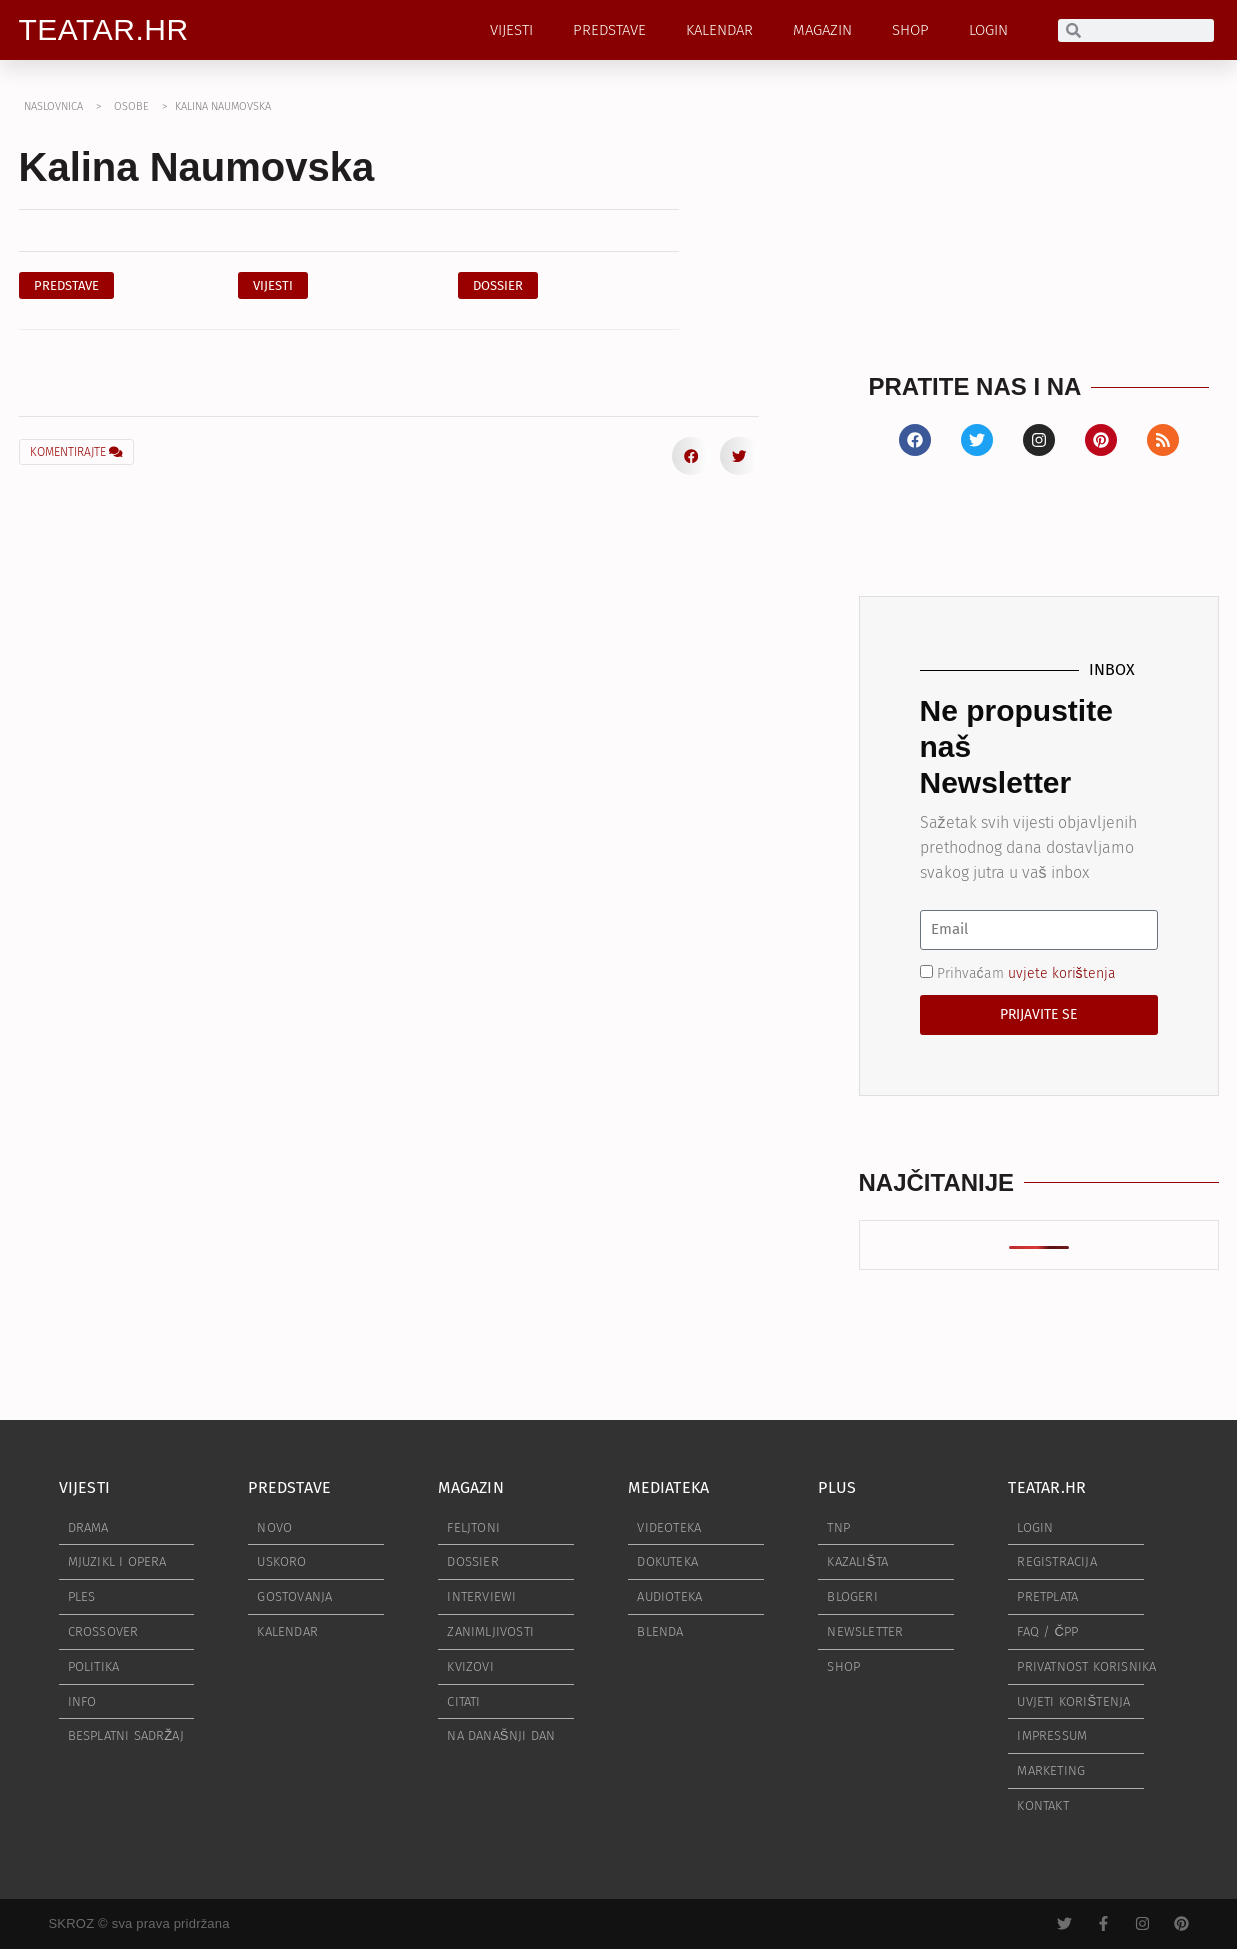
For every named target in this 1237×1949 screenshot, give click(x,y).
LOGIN (988, 30)
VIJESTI (511, 30)
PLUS (837, 1487)
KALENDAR (719, 30)
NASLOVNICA (53, 106)
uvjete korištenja (1062, 972)
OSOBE (131, 106)
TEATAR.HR (104, 29)
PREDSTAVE (609, 30)
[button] (498, 285)
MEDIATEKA (668, 1487)
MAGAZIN (822, 30)
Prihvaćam (1026, 972)
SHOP (910, 30)
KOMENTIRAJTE (76, 452)
